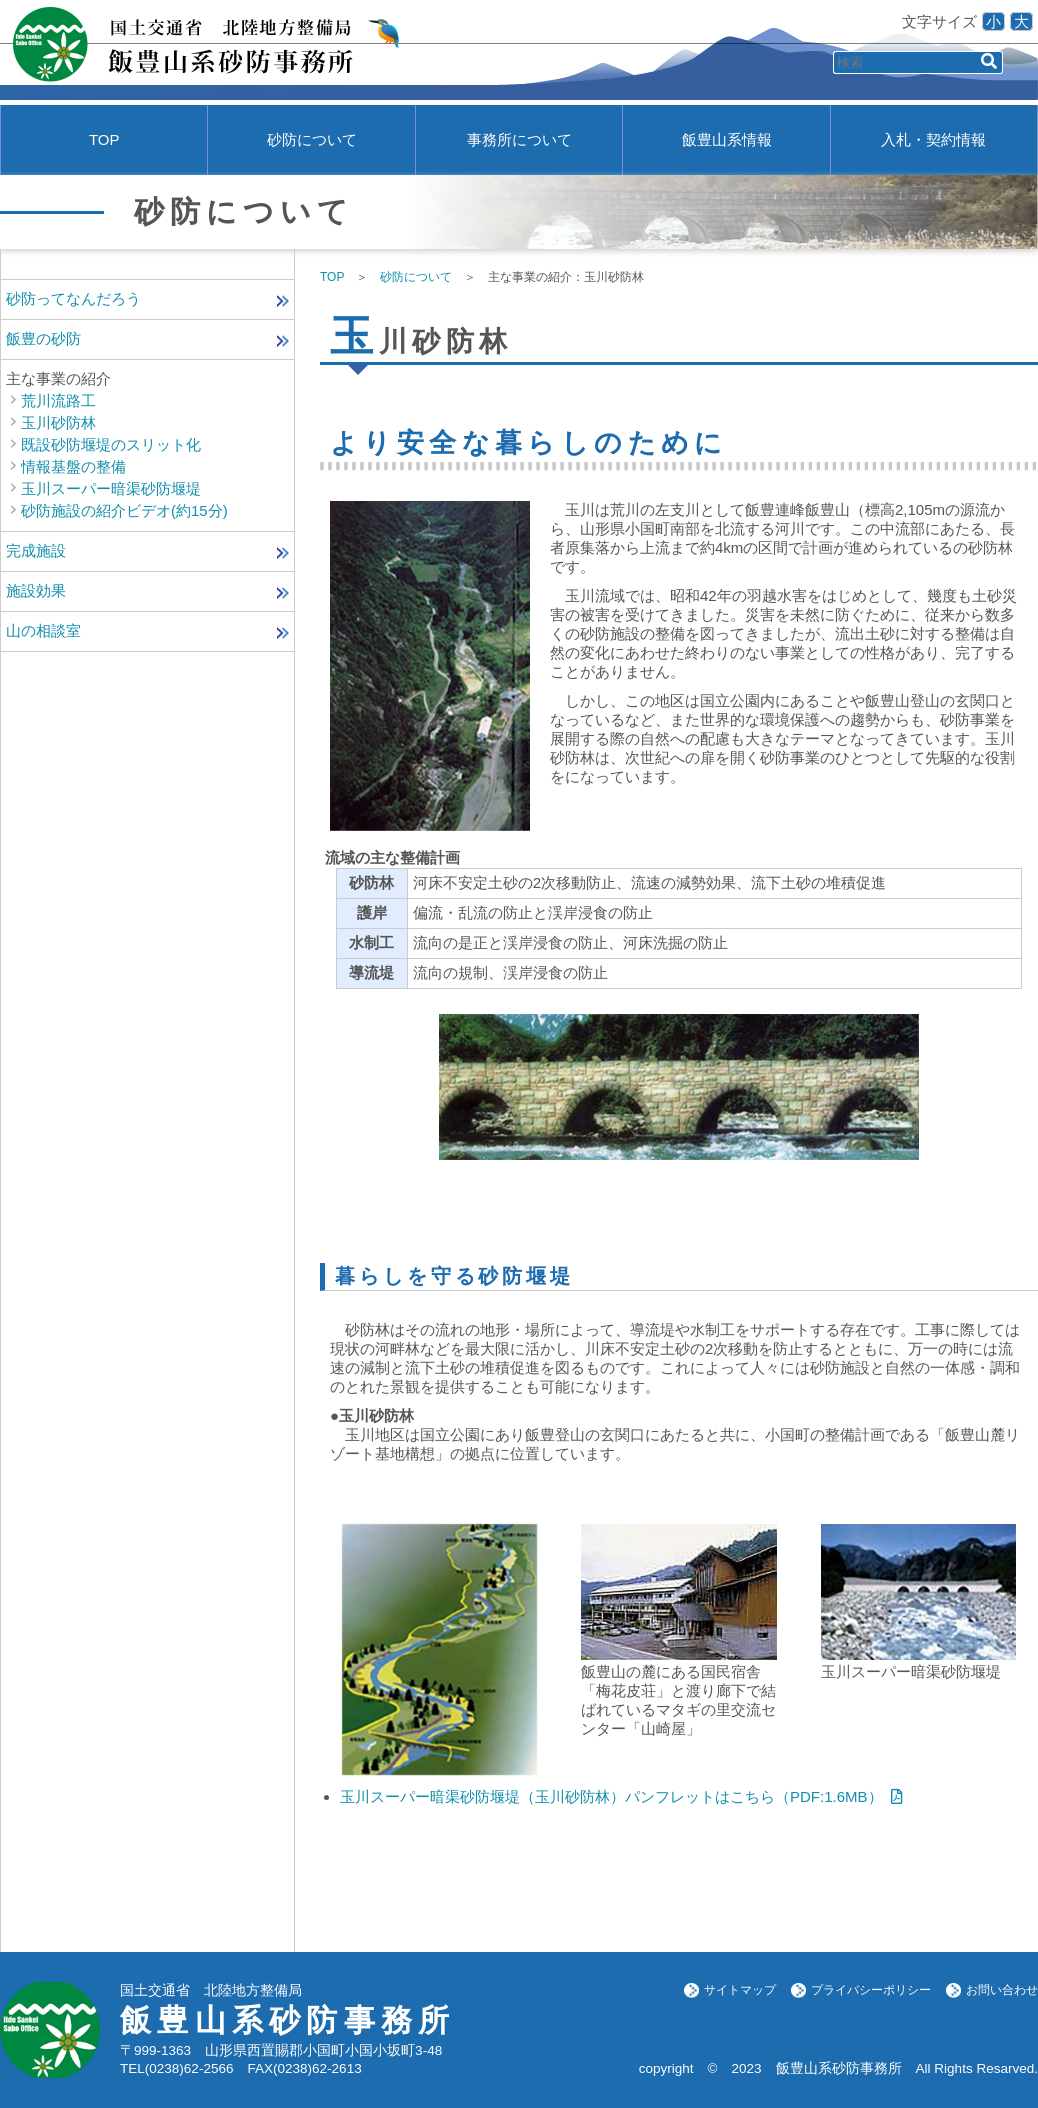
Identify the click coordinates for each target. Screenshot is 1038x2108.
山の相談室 (43, 630)
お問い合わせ (1002, 1990)
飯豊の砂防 (43, 338)
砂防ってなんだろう (73, 298)
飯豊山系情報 (727, 139)
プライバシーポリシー (871, 1990)
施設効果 (36, 590)
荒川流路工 (58, 400)
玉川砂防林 (58, 422)
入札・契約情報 (933, 139)
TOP (104, 139)
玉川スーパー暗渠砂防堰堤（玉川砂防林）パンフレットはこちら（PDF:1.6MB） (611, 1796)
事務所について (519, 139)
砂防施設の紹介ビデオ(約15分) (124, 510)
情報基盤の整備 (73, 466)
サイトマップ (740, 1990)
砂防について (312, 139)
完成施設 (36, 550)
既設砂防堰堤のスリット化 (111, 444)
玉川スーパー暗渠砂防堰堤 (111, 488)
